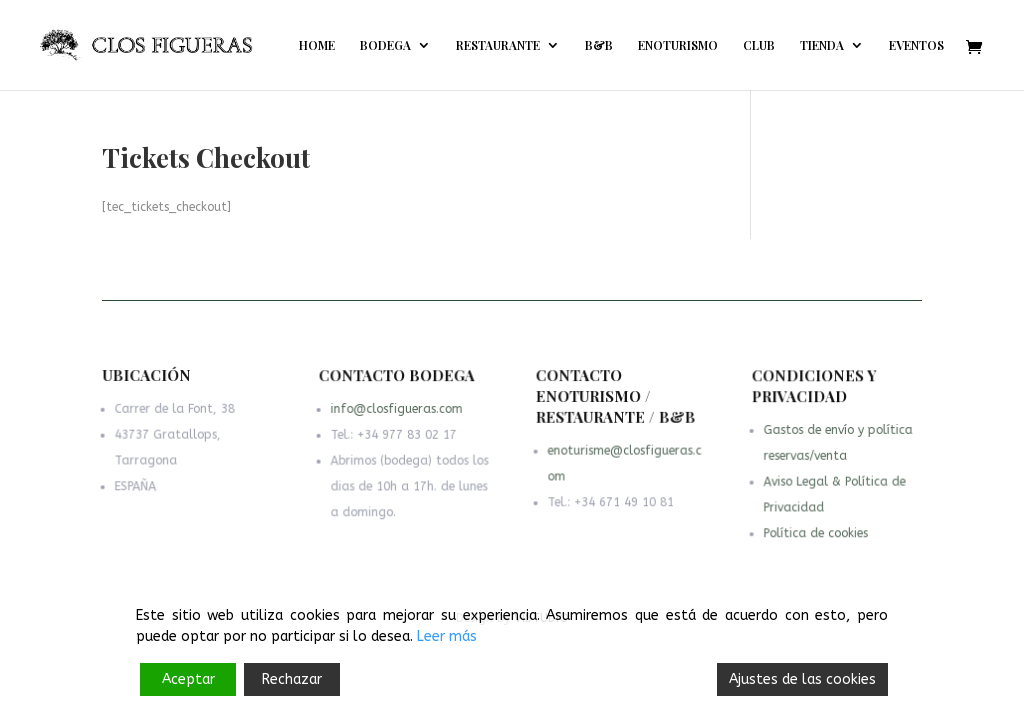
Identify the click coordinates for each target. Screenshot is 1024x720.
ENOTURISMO (678, 45)
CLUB (759, 45)
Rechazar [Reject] (292, 679)
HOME (317, 45)
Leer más (447, 636)
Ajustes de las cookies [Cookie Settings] (802, 679)
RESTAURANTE (498, 45)
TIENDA (822, 45)
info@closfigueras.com (397, 411)
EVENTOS (916, 45)
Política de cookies (815, 534)
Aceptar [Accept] (188, 679)
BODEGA (385, 45)
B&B (599, 45)
